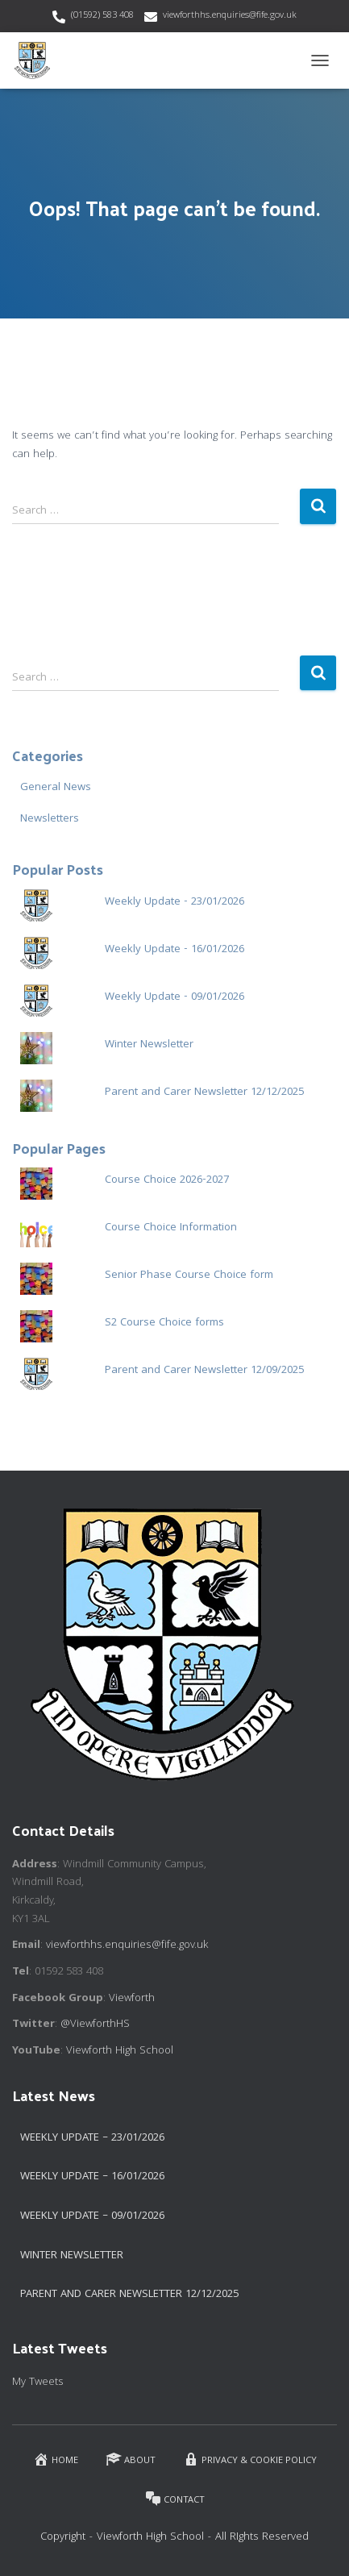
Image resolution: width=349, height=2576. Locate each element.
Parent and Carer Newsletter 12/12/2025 (204, 1092)
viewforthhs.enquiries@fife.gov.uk (230, 15)
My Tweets (38, 2382)
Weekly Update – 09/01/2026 (92, 2216)
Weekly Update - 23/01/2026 (174, 902)
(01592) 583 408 (102, 15)
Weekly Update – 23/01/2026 (92, 2138)
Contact (175, 2499)
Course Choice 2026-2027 (167, 1180)
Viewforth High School (119, 2051)
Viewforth (132, 1999)
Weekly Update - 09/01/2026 (174, 997)
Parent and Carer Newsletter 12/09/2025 (204, 1371)
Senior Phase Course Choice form (189, 1275)
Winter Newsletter (149, 1045)
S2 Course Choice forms (164, 1323)
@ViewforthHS (95, 2024)
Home (55, 2459)
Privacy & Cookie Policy (250, 2459)
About (131, 2459)
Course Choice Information (171, 1228)
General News (55, 788)
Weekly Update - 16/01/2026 (174, 950)
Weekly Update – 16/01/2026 (92, 2177)
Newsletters (49, 819)
